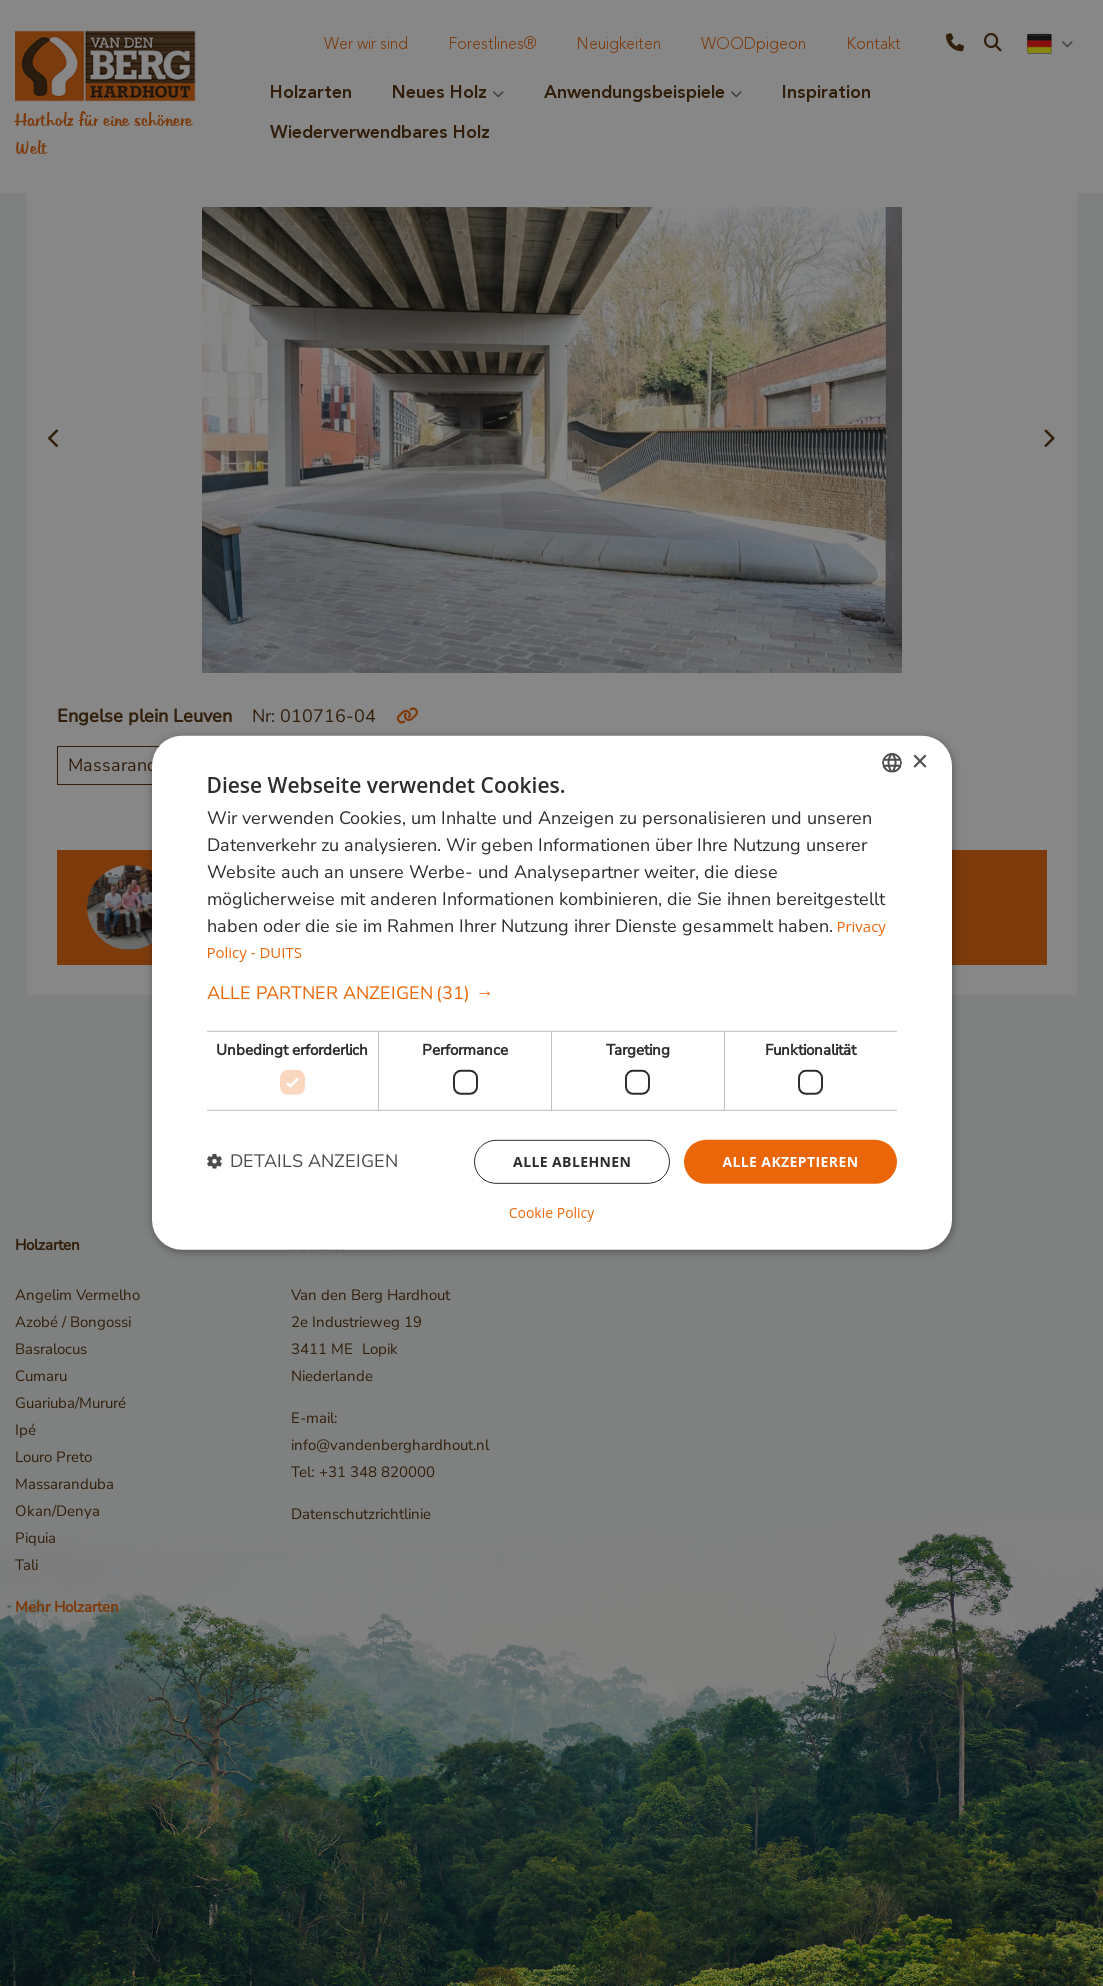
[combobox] (892, 763)
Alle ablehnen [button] (572, 1160)
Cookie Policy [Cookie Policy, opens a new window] (552, 1213)
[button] (552, 993)
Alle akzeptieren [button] (790, 1160)
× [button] (919, 761)
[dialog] (552, 993)
